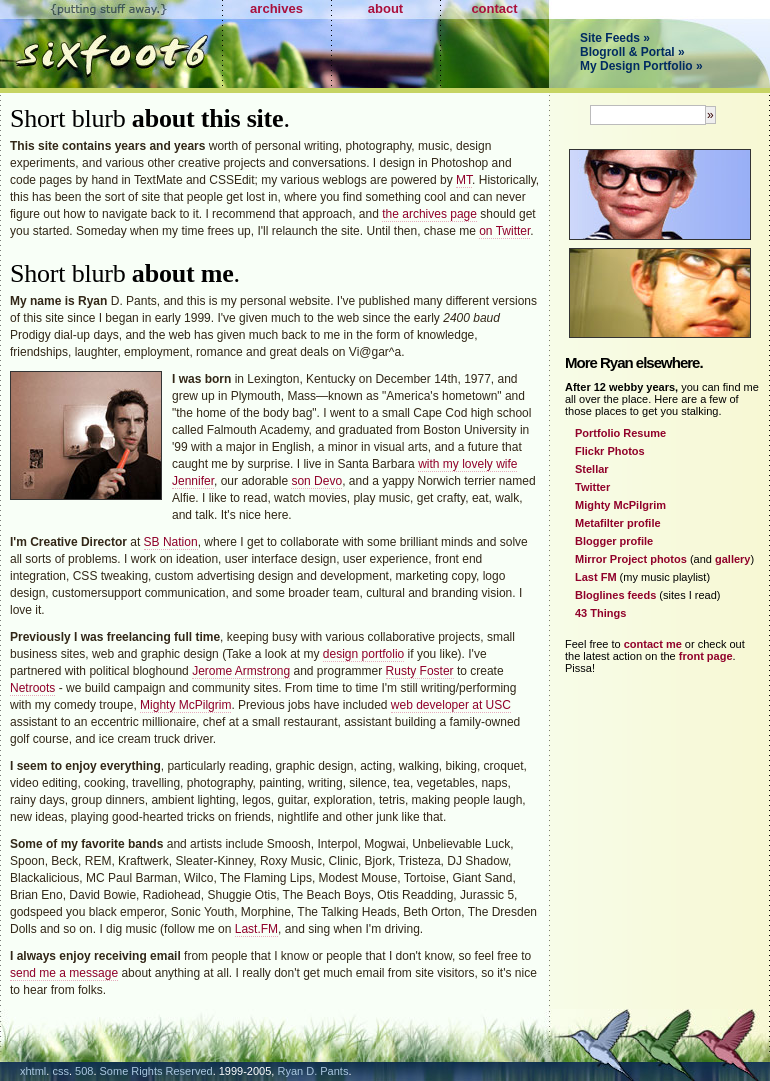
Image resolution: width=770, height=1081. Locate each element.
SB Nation (171, 542)
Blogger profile (614, 541)
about (385, 8)
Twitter (592, 487)
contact (494, 8)
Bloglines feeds (615, 595)
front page (706, 656)
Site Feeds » (615, 38)
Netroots (32, 688)
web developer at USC (451, 705)
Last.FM (256, 929)
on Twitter (504, 231)
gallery (732, 559)
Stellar (592, 469)
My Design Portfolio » (641, 66)
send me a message (64, 973)
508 (84, 1071)
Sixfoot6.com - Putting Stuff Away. (111, 44)
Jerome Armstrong (241, 671)
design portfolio (363, 654)
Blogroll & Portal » (632, 52)
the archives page (429, 214)
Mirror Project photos (631, 559)
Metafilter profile (618, 523)
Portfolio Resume (620, 433)
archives (276, 8)
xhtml (33, 1071)
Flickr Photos (610, 451)
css (60, 1071)
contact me (653, 644)
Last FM (596, 577)
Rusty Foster (420, 671)
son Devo (316, 481)
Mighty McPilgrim (185, 705)
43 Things (600, 613)
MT (464, 180)
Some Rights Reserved (156, 1071)
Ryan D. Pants (312, 1071)
